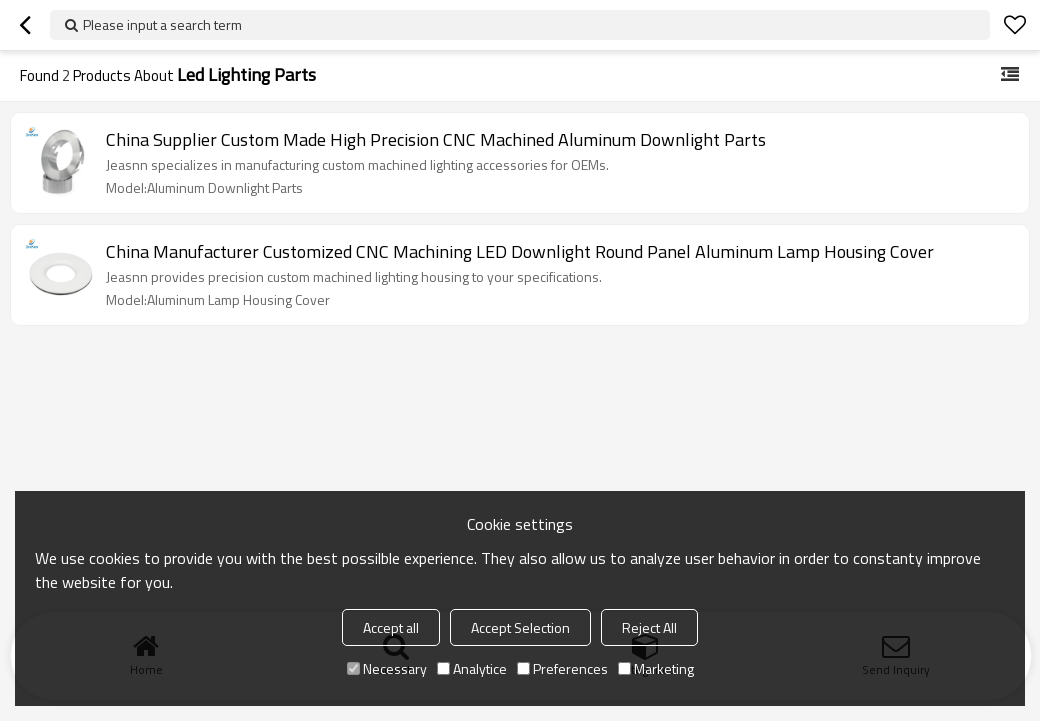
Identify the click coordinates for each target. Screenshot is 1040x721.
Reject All (649, 627)
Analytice (472, 668)
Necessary (387, 668)
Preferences (562, 668)
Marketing (656, 668)
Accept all (391, 627)
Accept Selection (520, 627)
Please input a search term (162, 24)
